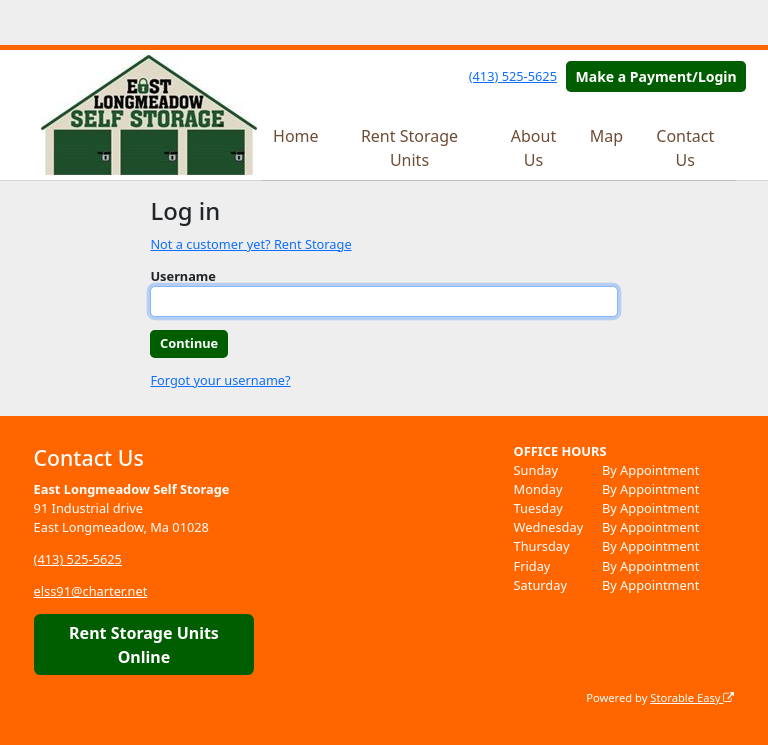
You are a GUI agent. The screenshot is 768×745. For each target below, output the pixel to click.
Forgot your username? (220, 380)
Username (183, 276)
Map (606, 136)
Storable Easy (692, 697)
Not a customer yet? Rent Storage (250, 244)
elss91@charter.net (91, 591)
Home (296, 136)
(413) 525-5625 (513, 76)
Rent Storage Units (409, 148)
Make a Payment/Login (656, 76)
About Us (533, 148)
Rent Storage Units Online (144, 645)
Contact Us (685, 148)
